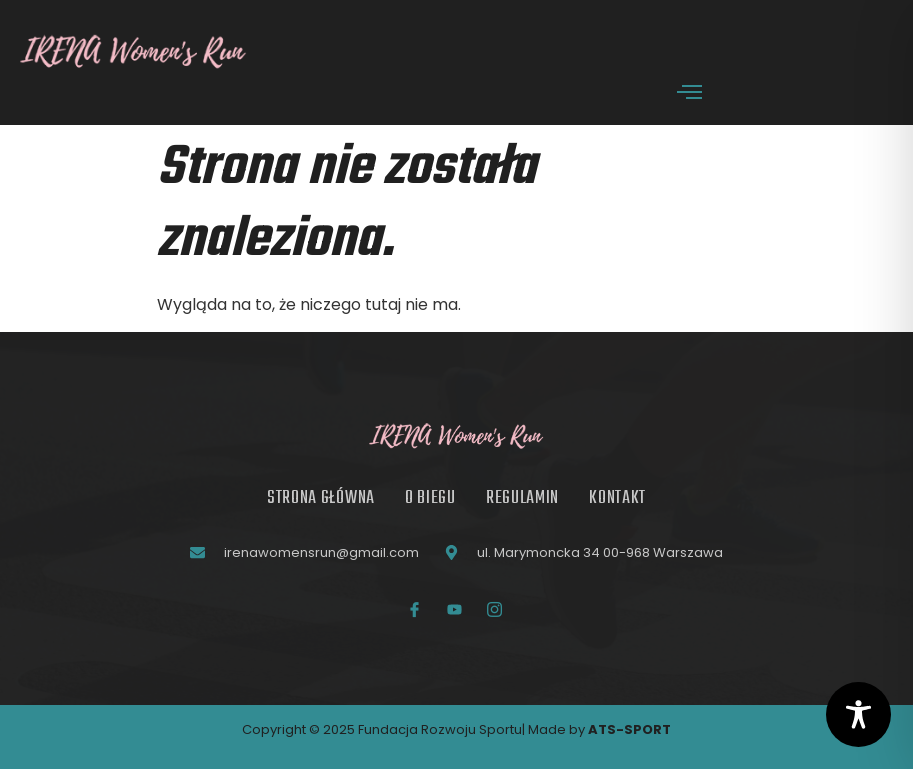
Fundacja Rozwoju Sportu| (443, 729)
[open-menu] (690, 94)
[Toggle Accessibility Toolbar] (858, 714)
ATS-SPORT (629, 729)
